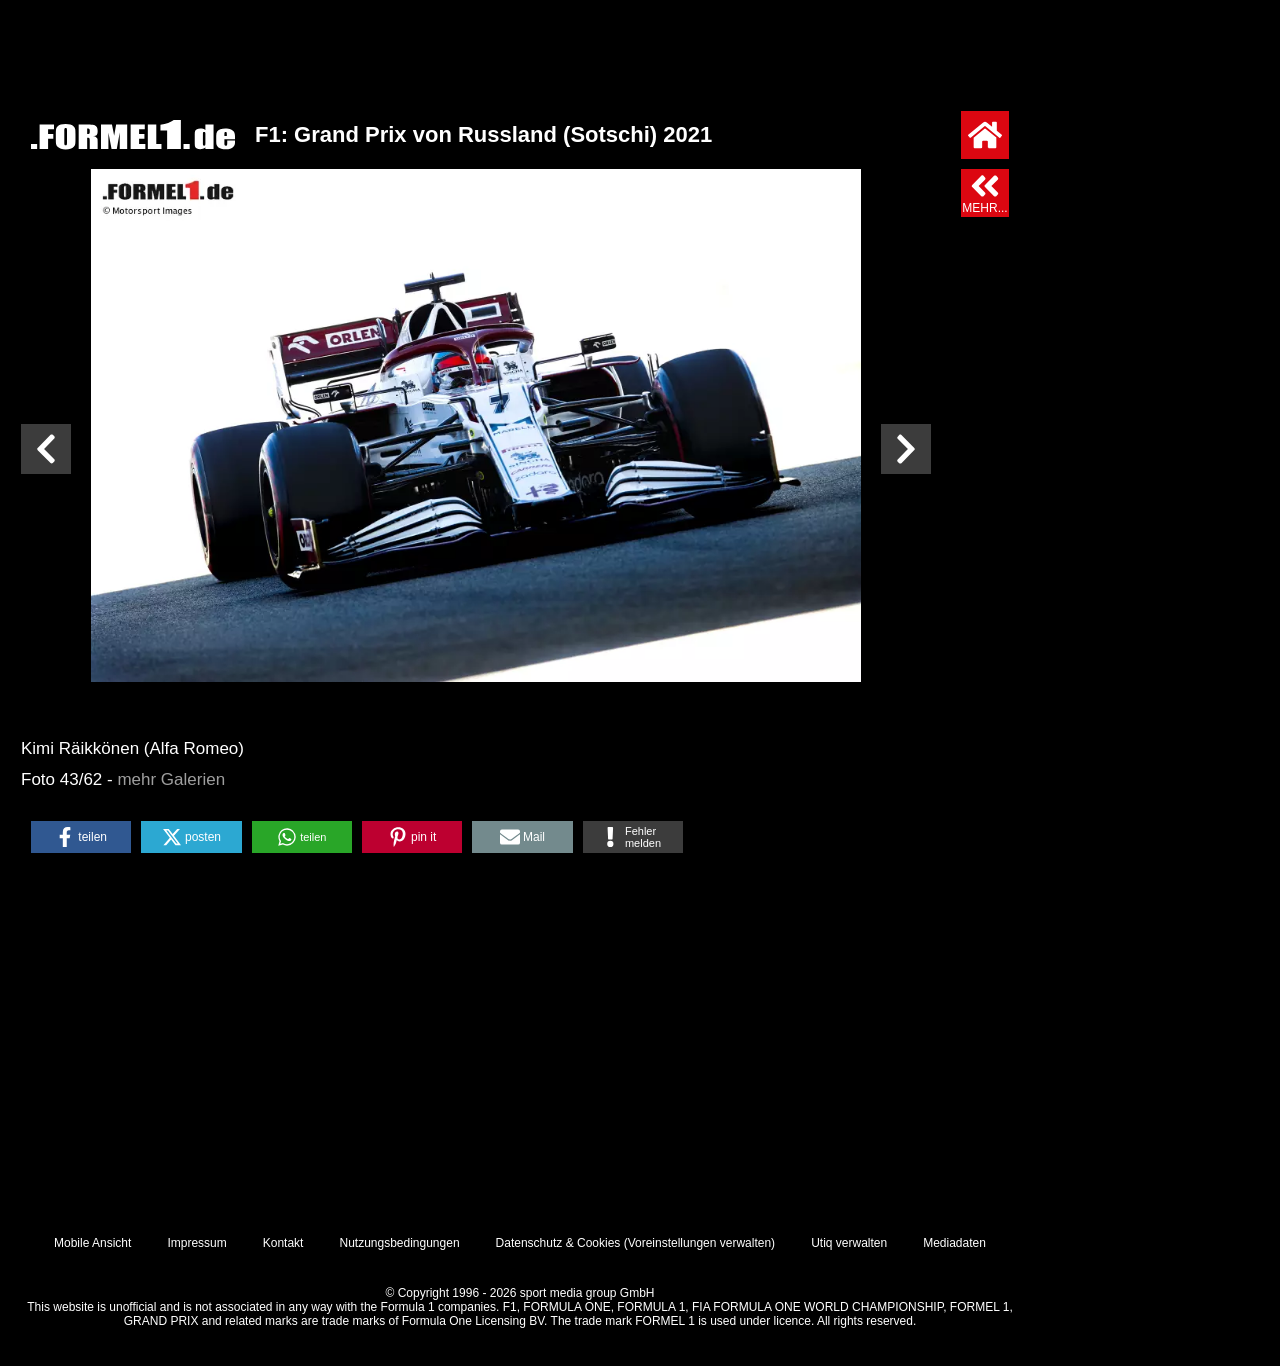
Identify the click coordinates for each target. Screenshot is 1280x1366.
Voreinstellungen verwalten (699, 1243)
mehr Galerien (171, 779)
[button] (81, 837)
